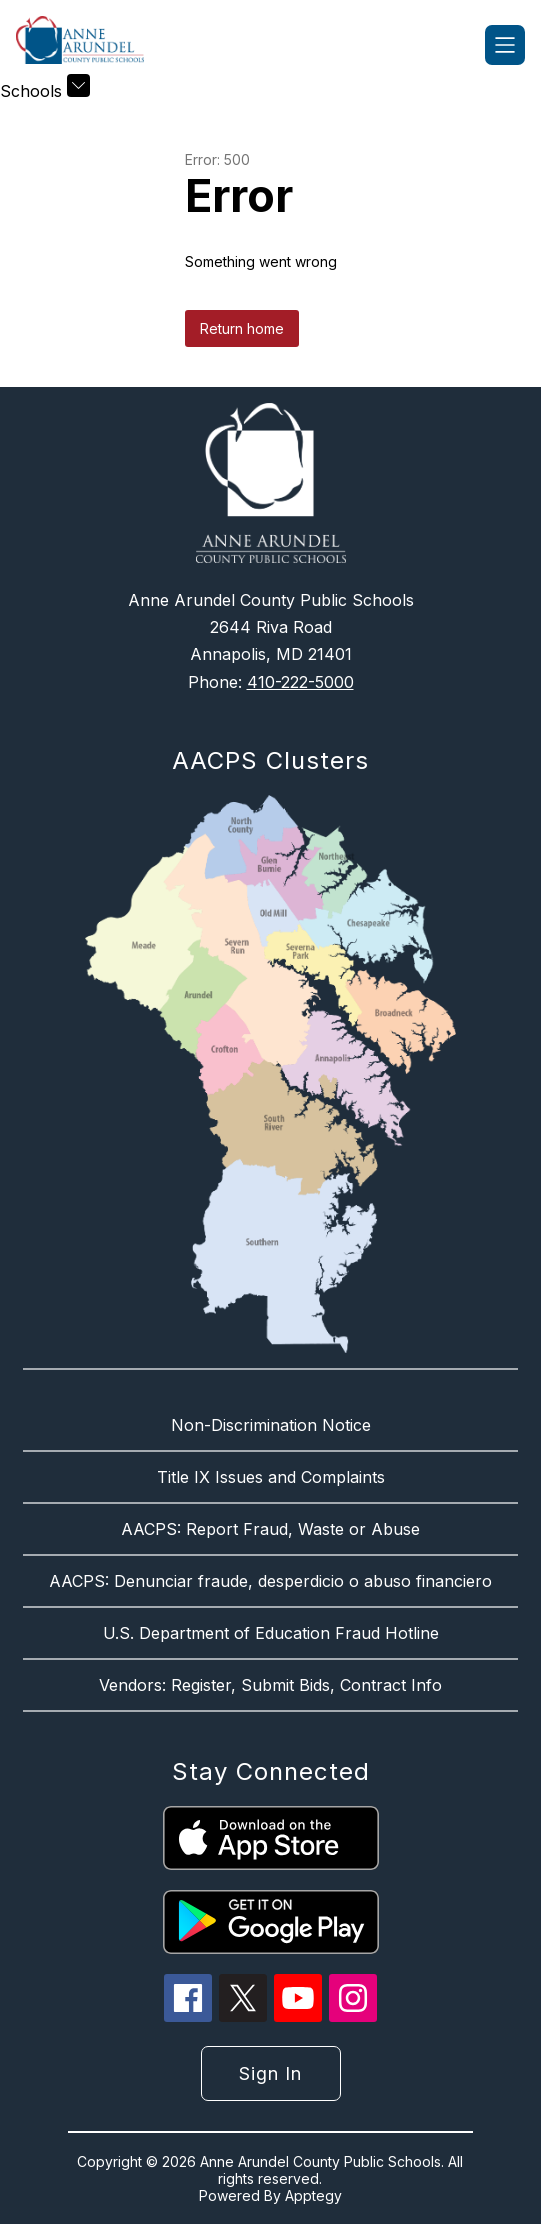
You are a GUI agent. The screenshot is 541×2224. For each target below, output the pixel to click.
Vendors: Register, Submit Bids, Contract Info (270, 1685)
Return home (242, 328)
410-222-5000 (300, 682)
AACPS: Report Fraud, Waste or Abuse (270, 1529)
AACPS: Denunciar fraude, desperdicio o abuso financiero (270, 1581)
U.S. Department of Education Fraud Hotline (271, 1633)
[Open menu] (505, 45)
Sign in (270, 2073)
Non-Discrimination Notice (271, 1425)
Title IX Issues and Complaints (271, 1477)
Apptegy (313, 2195)
